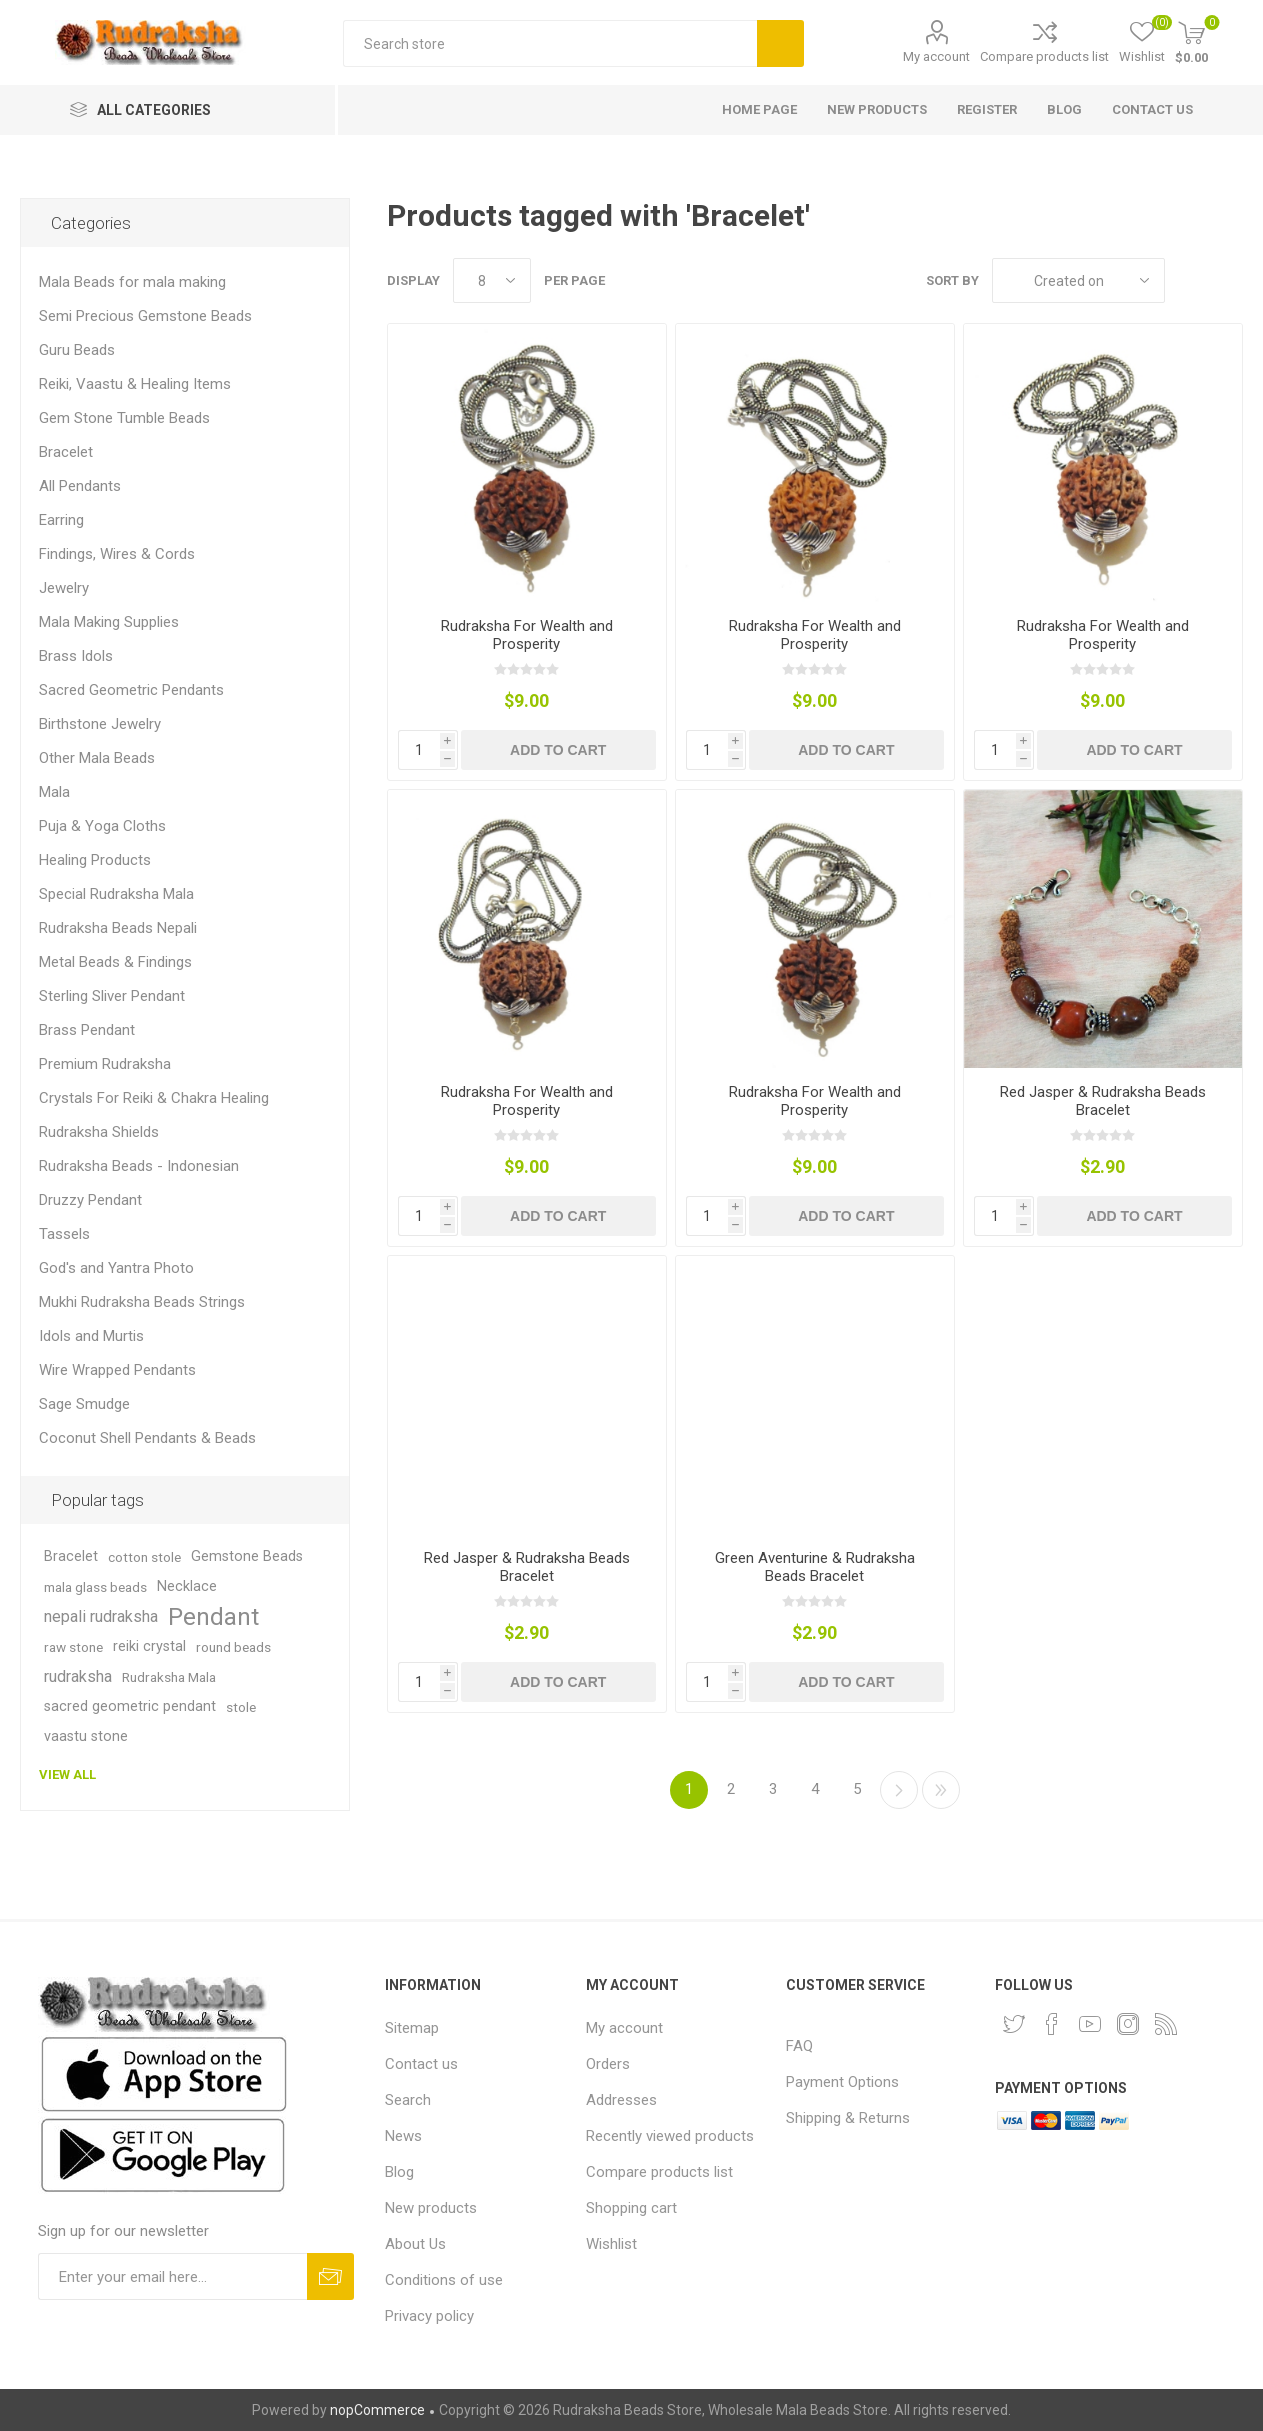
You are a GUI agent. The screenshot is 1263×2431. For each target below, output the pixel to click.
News (403, 2136)
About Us (415, 2244)
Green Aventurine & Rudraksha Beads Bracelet (815, 1567)
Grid (1190, 280)
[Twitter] (1014, 2024)
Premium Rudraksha (105, 1064)
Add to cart (558, 750)
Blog (399, 2172)
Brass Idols (76, 656)
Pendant (213, 1617)
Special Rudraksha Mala (116, 894)
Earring (61, 520)
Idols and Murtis (91, 1336)
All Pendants (80, 486)
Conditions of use (444, 2280)
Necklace (187, 1586)
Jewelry (64, 588)
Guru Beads (77, 350)
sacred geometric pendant (130, 1706)
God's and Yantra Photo (116, 1268)
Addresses (621, 2100)
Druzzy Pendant (90, 1200)
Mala (54, 792)
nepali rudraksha (101, 1616)
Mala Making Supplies (109, 622)
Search (780, 43)
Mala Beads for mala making (132, 282)
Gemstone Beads (247, 1556)
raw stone (73, 1647)
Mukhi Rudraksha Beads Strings (142, 1302)
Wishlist (611, 2244)
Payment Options (842, 2082)
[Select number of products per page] (492, 280)
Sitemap (412, 2028)
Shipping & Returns (848, 2118)
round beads (233, 1647)
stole (241, 1707)
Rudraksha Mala (169, 1677)
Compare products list (1044, 56)
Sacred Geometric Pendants (131, 690)
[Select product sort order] (1078, 280)
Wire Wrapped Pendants (117, 1370)
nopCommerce (377, 2410)
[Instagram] (1128, 2024)
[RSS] (1166, 2024)
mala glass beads (95, 1587)
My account (936, 56)
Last (941, 1790)
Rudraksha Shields (99, 1132)
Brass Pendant (87, 1030)
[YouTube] (1090, 2024)
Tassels (64, 1234)
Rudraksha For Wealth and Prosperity (527, 635)
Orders (608, 2064)
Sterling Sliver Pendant (112, 996)
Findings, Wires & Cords (117, 554)
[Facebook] (1052, 2024)
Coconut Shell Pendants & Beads (147, 1438)
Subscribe (330, 2276)
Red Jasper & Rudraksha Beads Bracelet (1103, 1101)
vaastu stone (86, 1736)
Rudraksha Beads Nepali (118, 928)
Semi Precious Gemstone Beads (145, 316)
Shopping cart (631, 2208)
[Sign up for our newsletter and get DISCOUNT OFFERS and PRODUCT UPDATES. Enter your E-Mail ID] (172, 2276)
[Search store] (550, 43)
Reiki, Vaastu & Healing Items (135, 384)
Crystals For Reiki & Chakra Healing (154, 1098)
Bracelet (66, 452)
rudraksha (78, 1676)
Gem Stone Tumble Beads (124, 418)
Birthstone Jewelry (100, 724)
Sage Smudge (84, 1404)
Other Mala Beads (97, 758)
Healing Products (95, 860)
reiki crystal (149, 1646)
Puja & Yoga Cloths (102, 826)
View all (67, 1774)
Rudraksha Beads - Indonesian (139, 1166)
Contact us (421, 2064)
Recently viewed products (670, 2136)
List (1228, 280)
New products (431, 2208)
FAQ (799, 2046)
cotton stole (144, 1557)
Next (899, 1790)
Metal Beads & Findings (115, 962)
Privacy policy (429, 2316)
